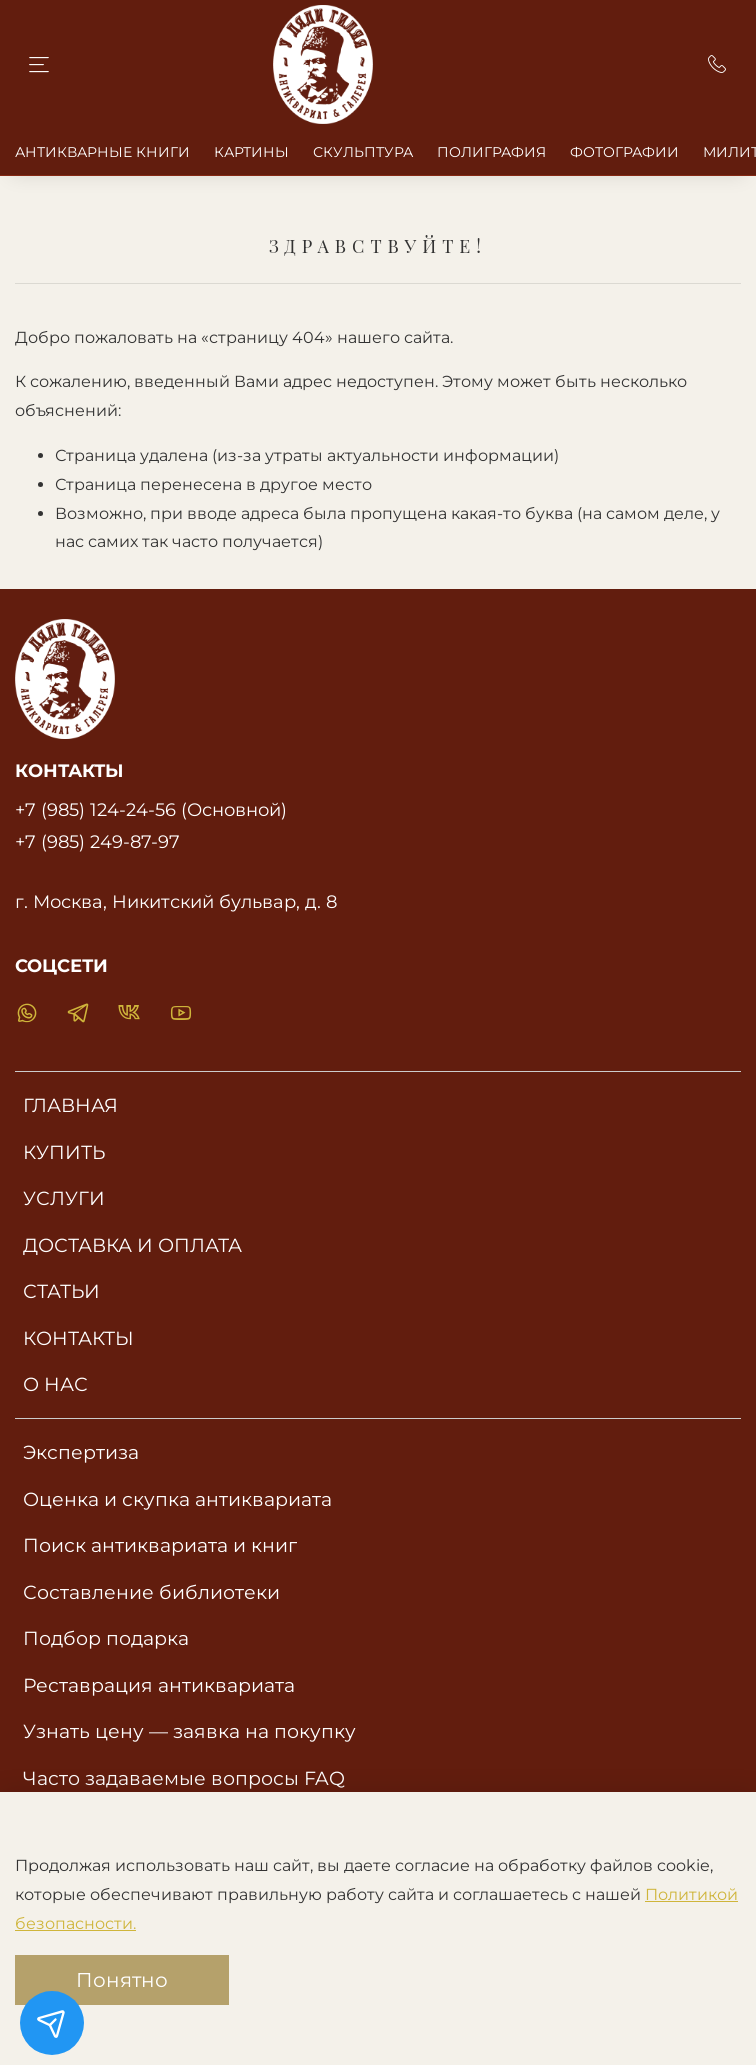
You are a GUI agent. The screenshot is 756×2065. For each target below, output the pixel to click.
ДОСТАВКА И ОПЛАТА (132, 1245)
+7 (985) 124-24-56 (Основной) (151, 809)
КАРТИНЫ (251, 152)
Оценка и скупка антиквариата (177, 1499)
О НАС (55, 1384)
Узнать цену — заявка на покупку (189, 1731)
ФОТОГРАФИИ (624, 152)
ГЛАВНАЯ (70, 1105)
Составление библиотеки (151, 1592)
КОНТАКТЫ (78, 1338)
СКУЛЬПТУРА (363, 152)
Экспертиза (81, 1452)
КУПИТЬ (64, 1152)
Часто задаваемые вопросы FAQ (184, 1778)
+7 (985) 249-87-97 (97, 841)
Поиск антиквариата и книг (160, 1545)
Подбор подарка (106, 1638)
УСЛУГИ (64, 1198)
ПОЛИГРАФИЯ (491, 152)
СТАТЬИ (61, 1291)
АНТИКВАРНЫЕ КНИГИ (102, 152)
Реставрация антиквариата (159, 1685)
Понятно (122, 1980)
